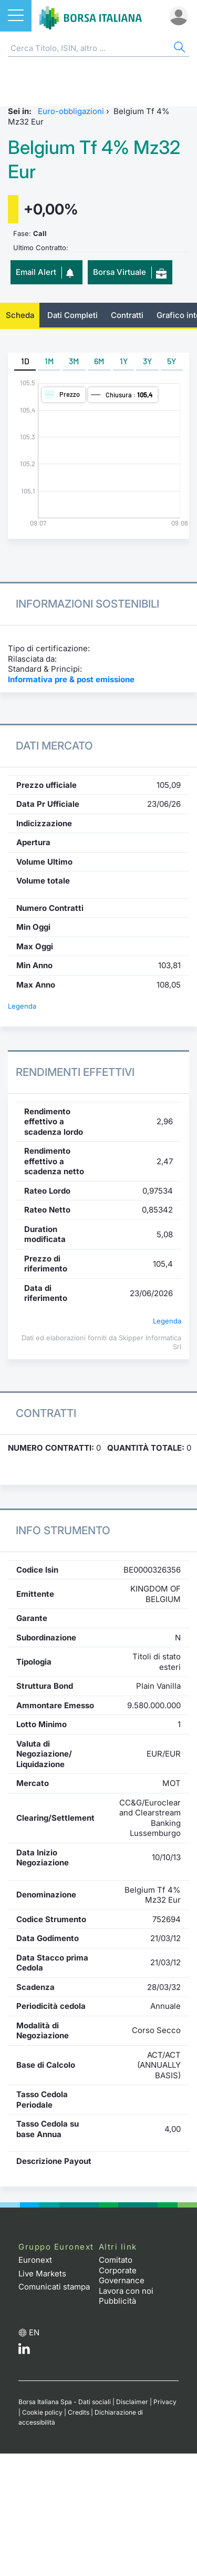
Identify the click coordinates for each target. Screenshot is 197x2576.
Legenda (22, 1006)
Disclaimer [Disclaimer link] (132, 2402)
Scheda (20, 315)
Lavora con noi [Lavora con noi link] (126, 2291)
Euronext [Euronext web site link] (35, 2260)
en (34, 2332)
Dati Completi (72, 315)
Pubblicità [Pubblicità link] (117, 2301)
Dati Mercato (54, 745)
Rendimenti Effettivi (75, 1072)
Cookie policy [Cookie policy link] (42, 2412)
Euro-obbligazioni (71, 111)
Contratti (127, 315)
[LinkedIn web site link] (24, 2351)
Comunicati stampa (54, 2287)
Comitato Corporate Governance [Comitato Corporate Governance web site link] (121, 2270)
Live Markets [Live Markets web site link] (42, 2274)
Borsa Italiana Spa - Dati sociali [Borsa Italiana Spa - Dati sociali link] (64, 2402)
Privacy (165, 2402)
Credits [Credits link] (78, 2412)
